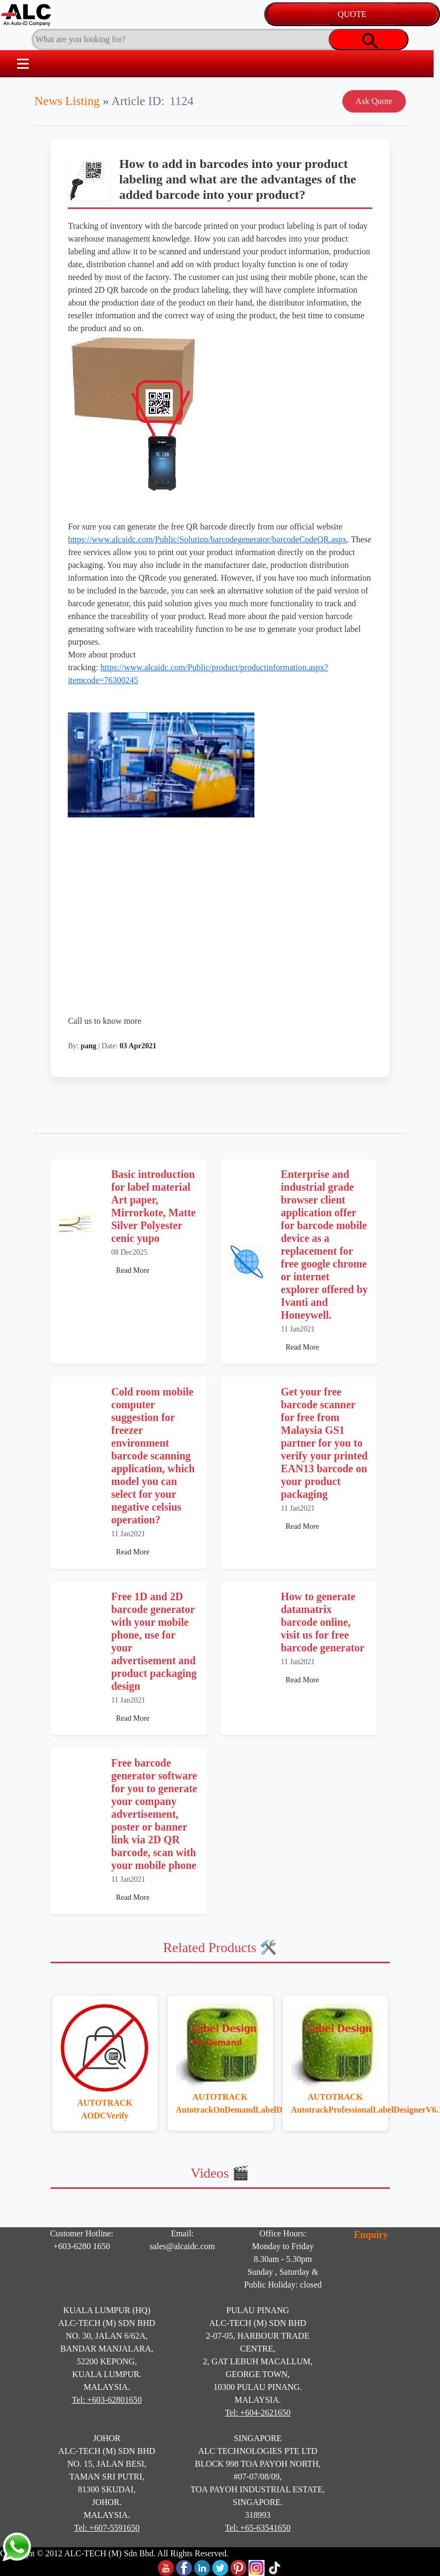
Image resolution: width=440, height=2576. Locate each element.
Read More (133, 1270)
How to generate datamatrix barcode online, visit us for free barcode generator (323, 1622)
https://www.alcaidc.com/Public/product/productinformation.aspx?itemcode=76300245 (198, 740)
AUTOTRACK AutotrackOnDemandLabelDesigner (220, 2103)
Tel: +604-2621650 (258, 2412)
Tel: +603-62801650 (107, 2399)
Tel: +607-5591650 (107, 2527)
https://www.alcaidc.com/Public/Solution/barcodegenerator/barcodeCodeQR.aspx (207, 539)
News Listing (67, 101)
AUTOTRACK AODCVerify (105, 2109)
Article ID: (138, 101)
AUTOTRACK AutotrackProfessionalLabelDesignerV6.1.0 (335, 2103)
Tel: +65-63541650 (258, 2527)
